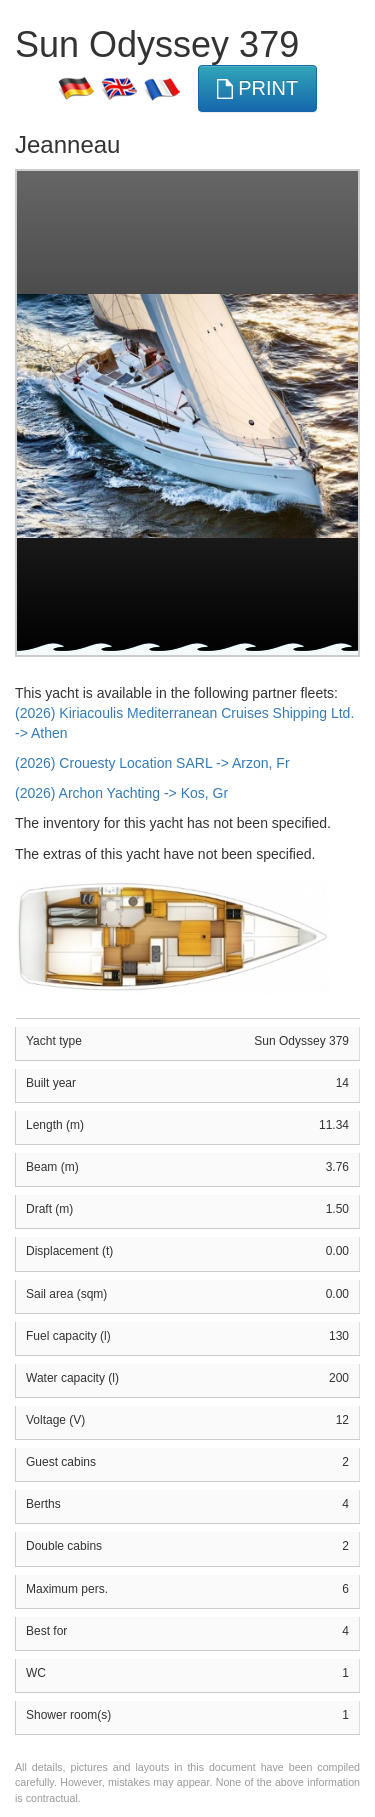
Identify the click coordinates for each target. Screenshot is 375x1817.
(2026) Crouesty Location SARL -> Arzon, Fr (152, 763)
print (258, 88)
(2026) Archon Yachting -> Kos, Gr (121, 793)
